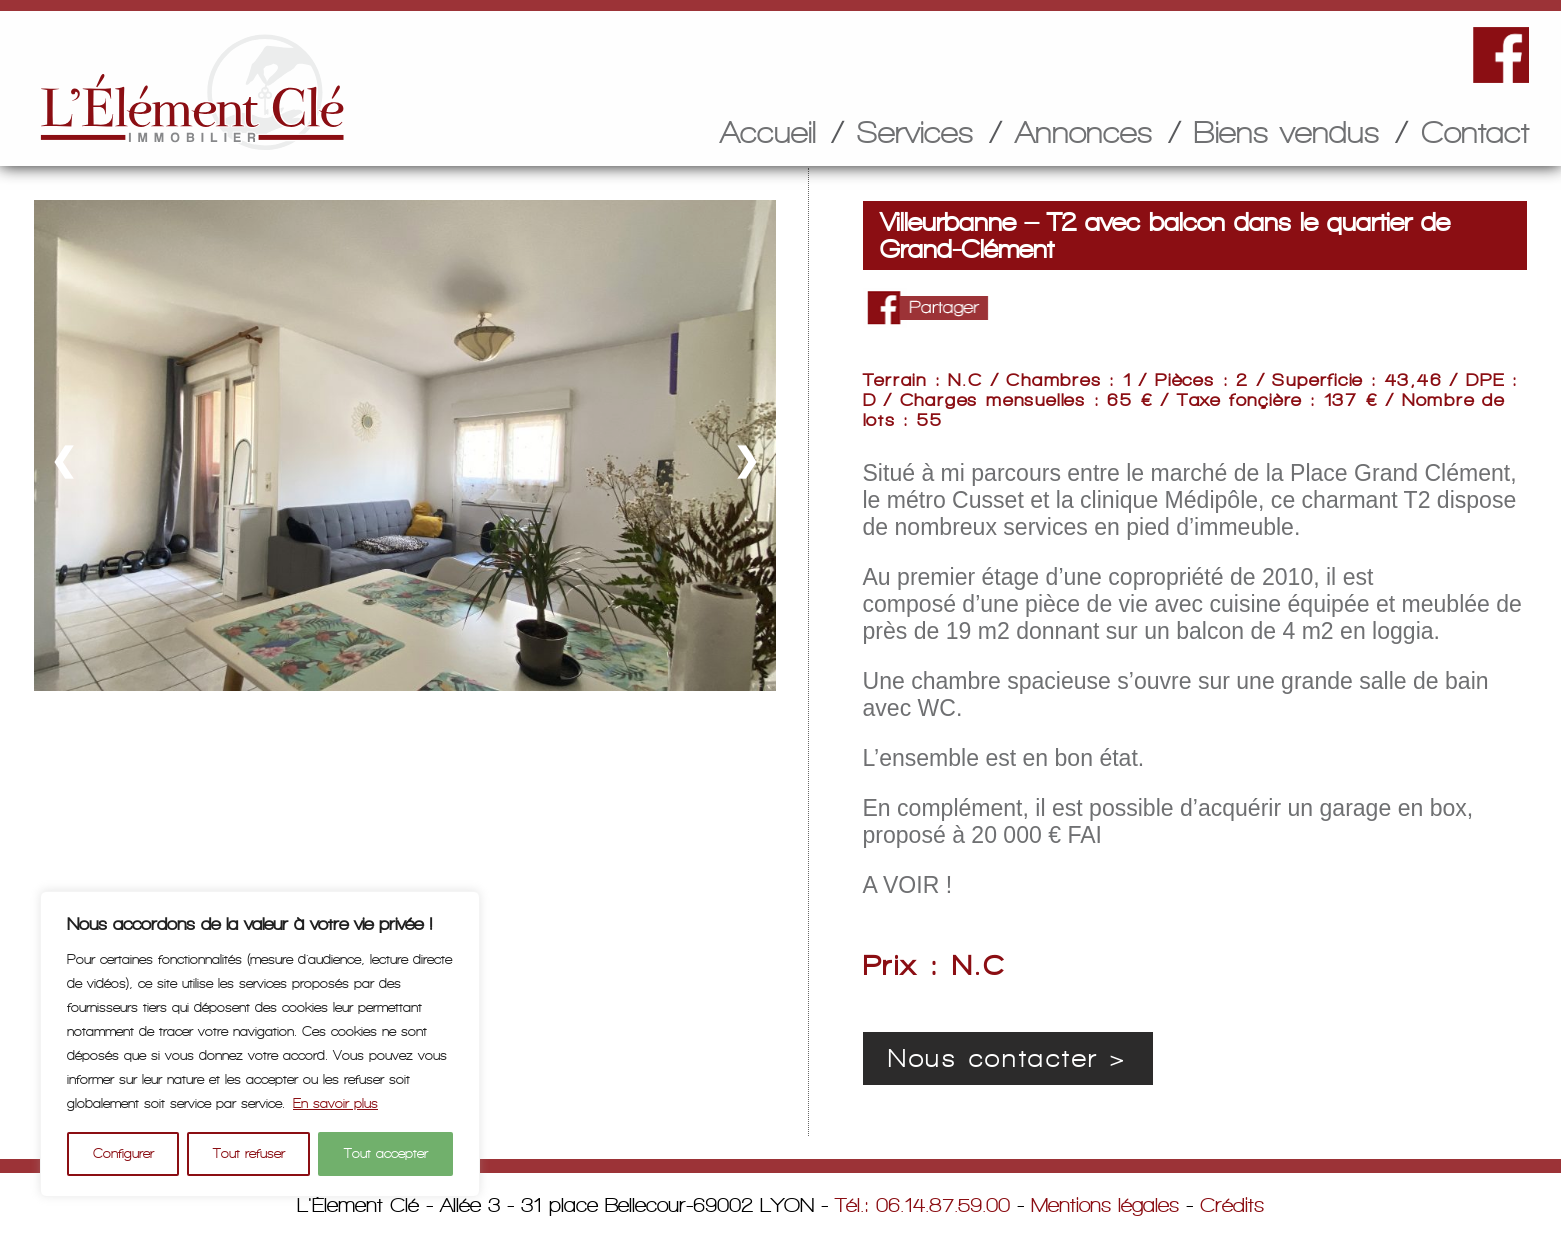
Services (915, 132)
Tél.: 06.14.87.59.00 (922, 1205)
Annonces (1084, 132)
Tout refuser (249, 1153)
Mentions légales (1105, 1205)
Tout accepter (386, 1153)
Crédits (1232, 1205)
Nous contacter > (1007, 1058)
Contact (1475, 132)
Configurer (123, 1153)
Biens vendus (1287, 132)
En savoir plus (335, 1103)
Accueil (768, 132)
